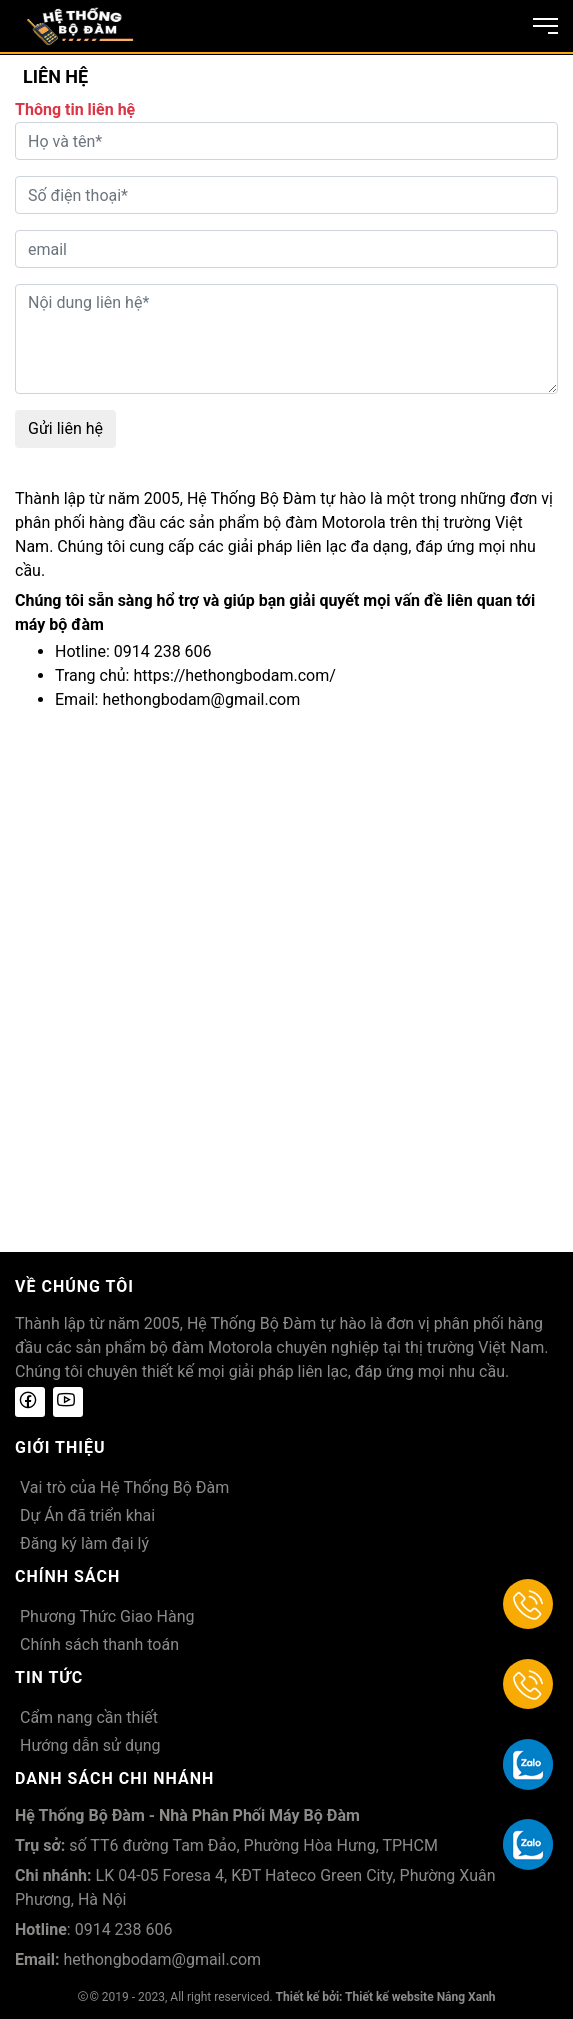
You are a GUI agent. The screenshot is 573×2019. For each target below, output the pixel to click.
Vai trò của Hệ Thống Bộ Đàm (124, 1487)
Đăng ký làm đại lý (84, 1543)
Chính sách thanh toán (99, 1644)
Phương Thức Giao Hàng (107, 1616)
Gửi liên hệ (65, 428)
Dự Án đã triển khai (87, 1515)
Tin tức (49, 1677)
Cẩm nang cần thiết (89, 1717)
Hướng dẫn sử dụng (90, 1745)
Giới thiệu (60, 1447)
